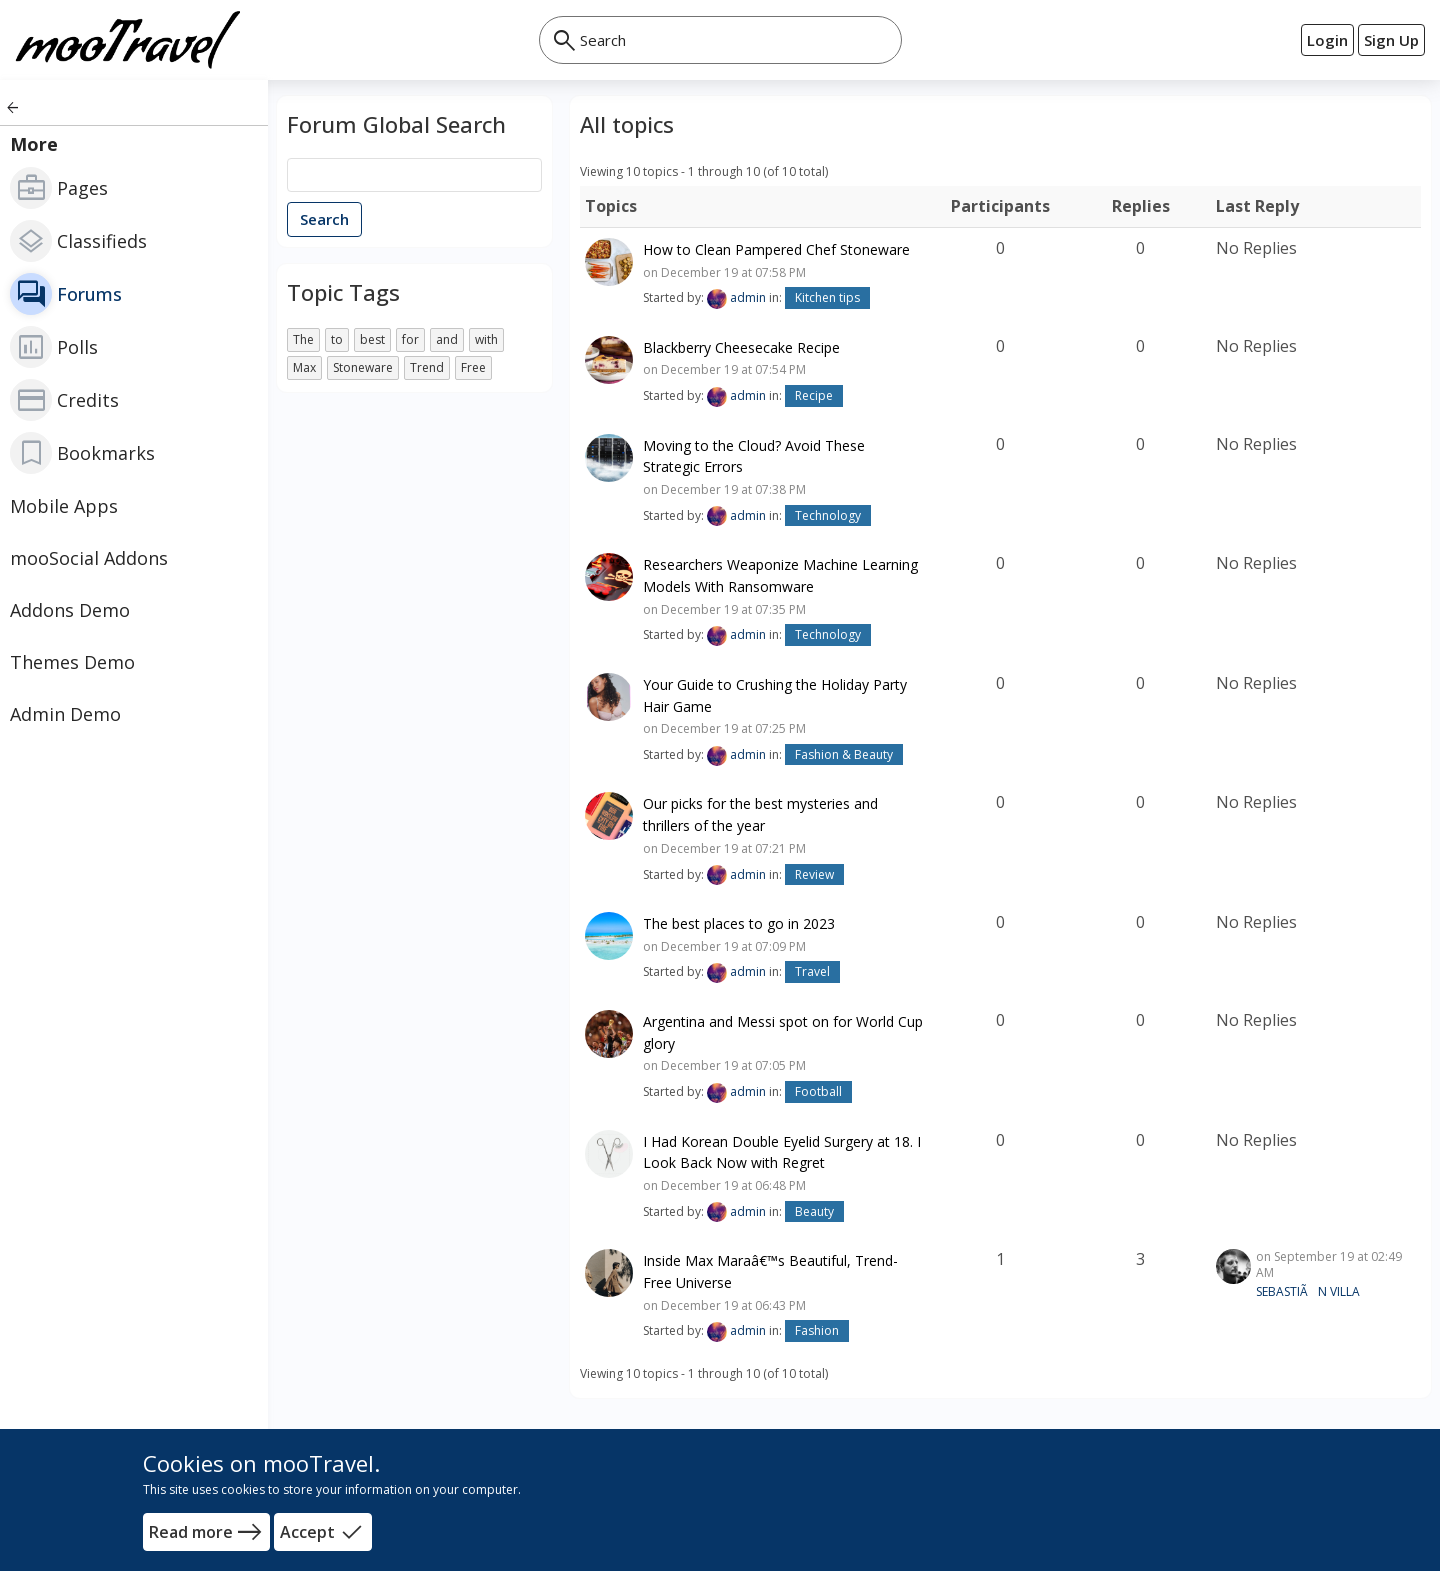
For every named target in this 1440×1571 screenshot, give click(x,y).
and (447, 339)
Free (473, 367)
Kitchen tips (827, 297)
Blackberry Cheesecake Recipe (741, 346)
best (372, 339)
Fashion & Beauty (844, 754)
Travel (812, 971)
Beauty (814, 1211)
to (337, 339)
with (486, 339)
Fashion (817, 1330)
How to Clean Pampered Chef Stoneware (776, 249)
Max (304, 367)
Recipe (814, 395)
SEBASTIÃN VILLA (1308, 1291)
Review (814, 874)
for (410, 339)
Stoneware (363, 367)
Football (818, 1091)
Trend (427, 367)
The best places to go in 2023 (739, 923)
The (303, 339)
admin (748, 297)
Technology (828, 515)
